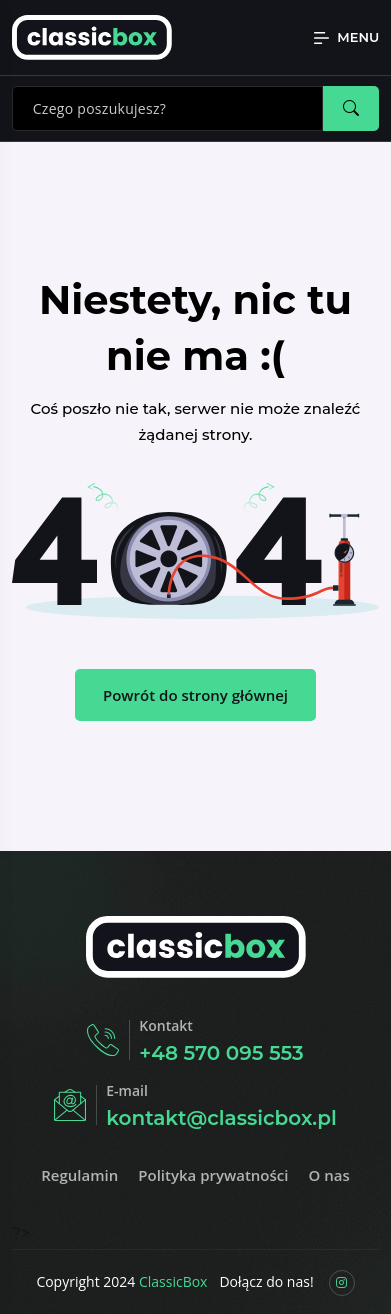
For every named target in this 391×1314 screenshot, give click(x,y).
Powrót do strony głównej (195, 695)
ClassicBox (173, 1281)
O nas (328, 1175)
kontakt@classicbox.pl (221, 1118)
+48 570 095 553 (221, 1053)
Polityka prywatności (213, 1175)
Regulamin (79, 1175)
